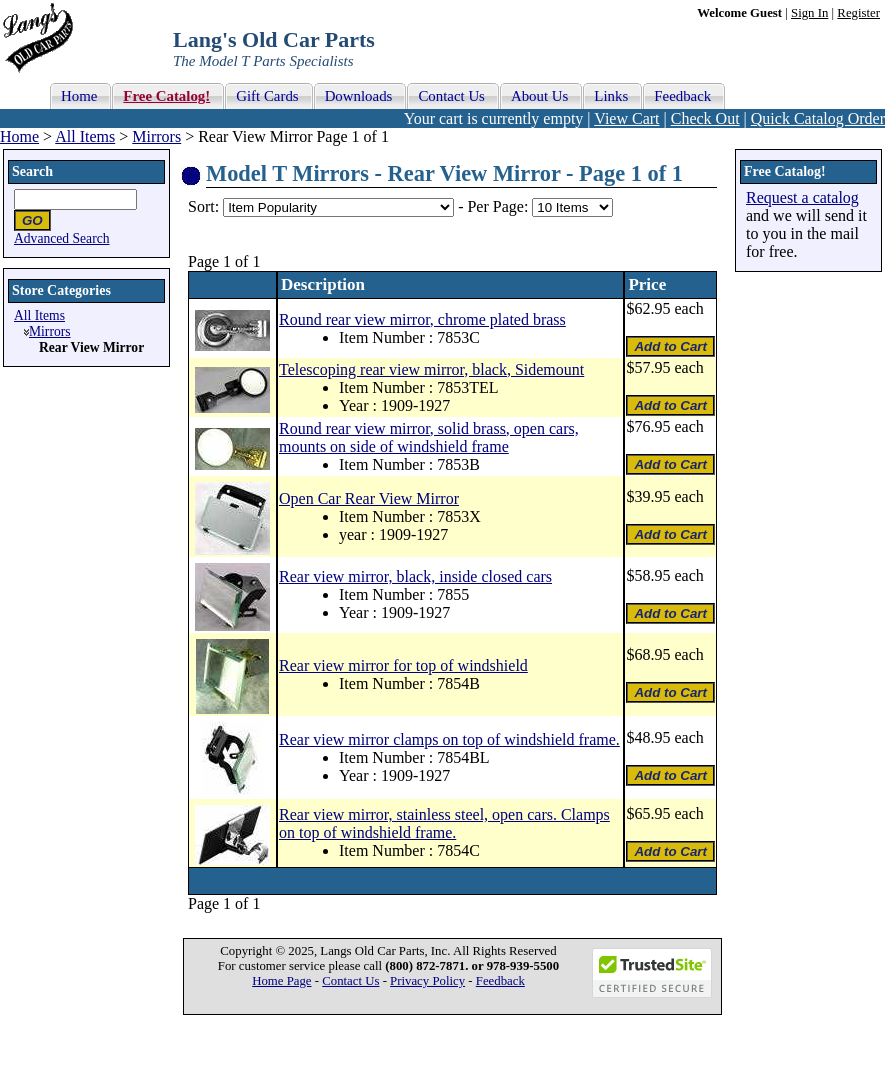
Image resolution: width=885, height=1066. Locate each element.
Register (858, 13)
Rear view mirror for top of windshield (403, 665)
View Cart (626, 118)
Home (19, 136)
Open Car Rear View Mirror (369, 498)
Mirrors (156, 136)
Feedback (500, 981)
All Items (85, 136)
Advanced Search (62, 238)
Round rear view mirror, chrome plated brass (422, 319)
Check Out (705, 118)
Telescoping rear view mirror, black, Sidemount (431, 369)
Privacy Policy (427, 981)
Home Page (281, 981)
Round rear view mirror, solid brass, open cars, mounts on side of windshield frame (429, 437)
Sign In (809, 13)
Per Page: (499, 206)
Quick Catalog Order (818, 118)
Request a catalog (802, 197)
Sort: (203, 206)
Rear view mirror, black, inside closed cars (415, 576)
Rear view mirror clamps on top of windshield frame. (449, 739)
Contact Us (350, 981)
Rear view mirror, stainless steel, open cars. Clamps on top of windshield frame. (444, 823)
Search (32, 171)
